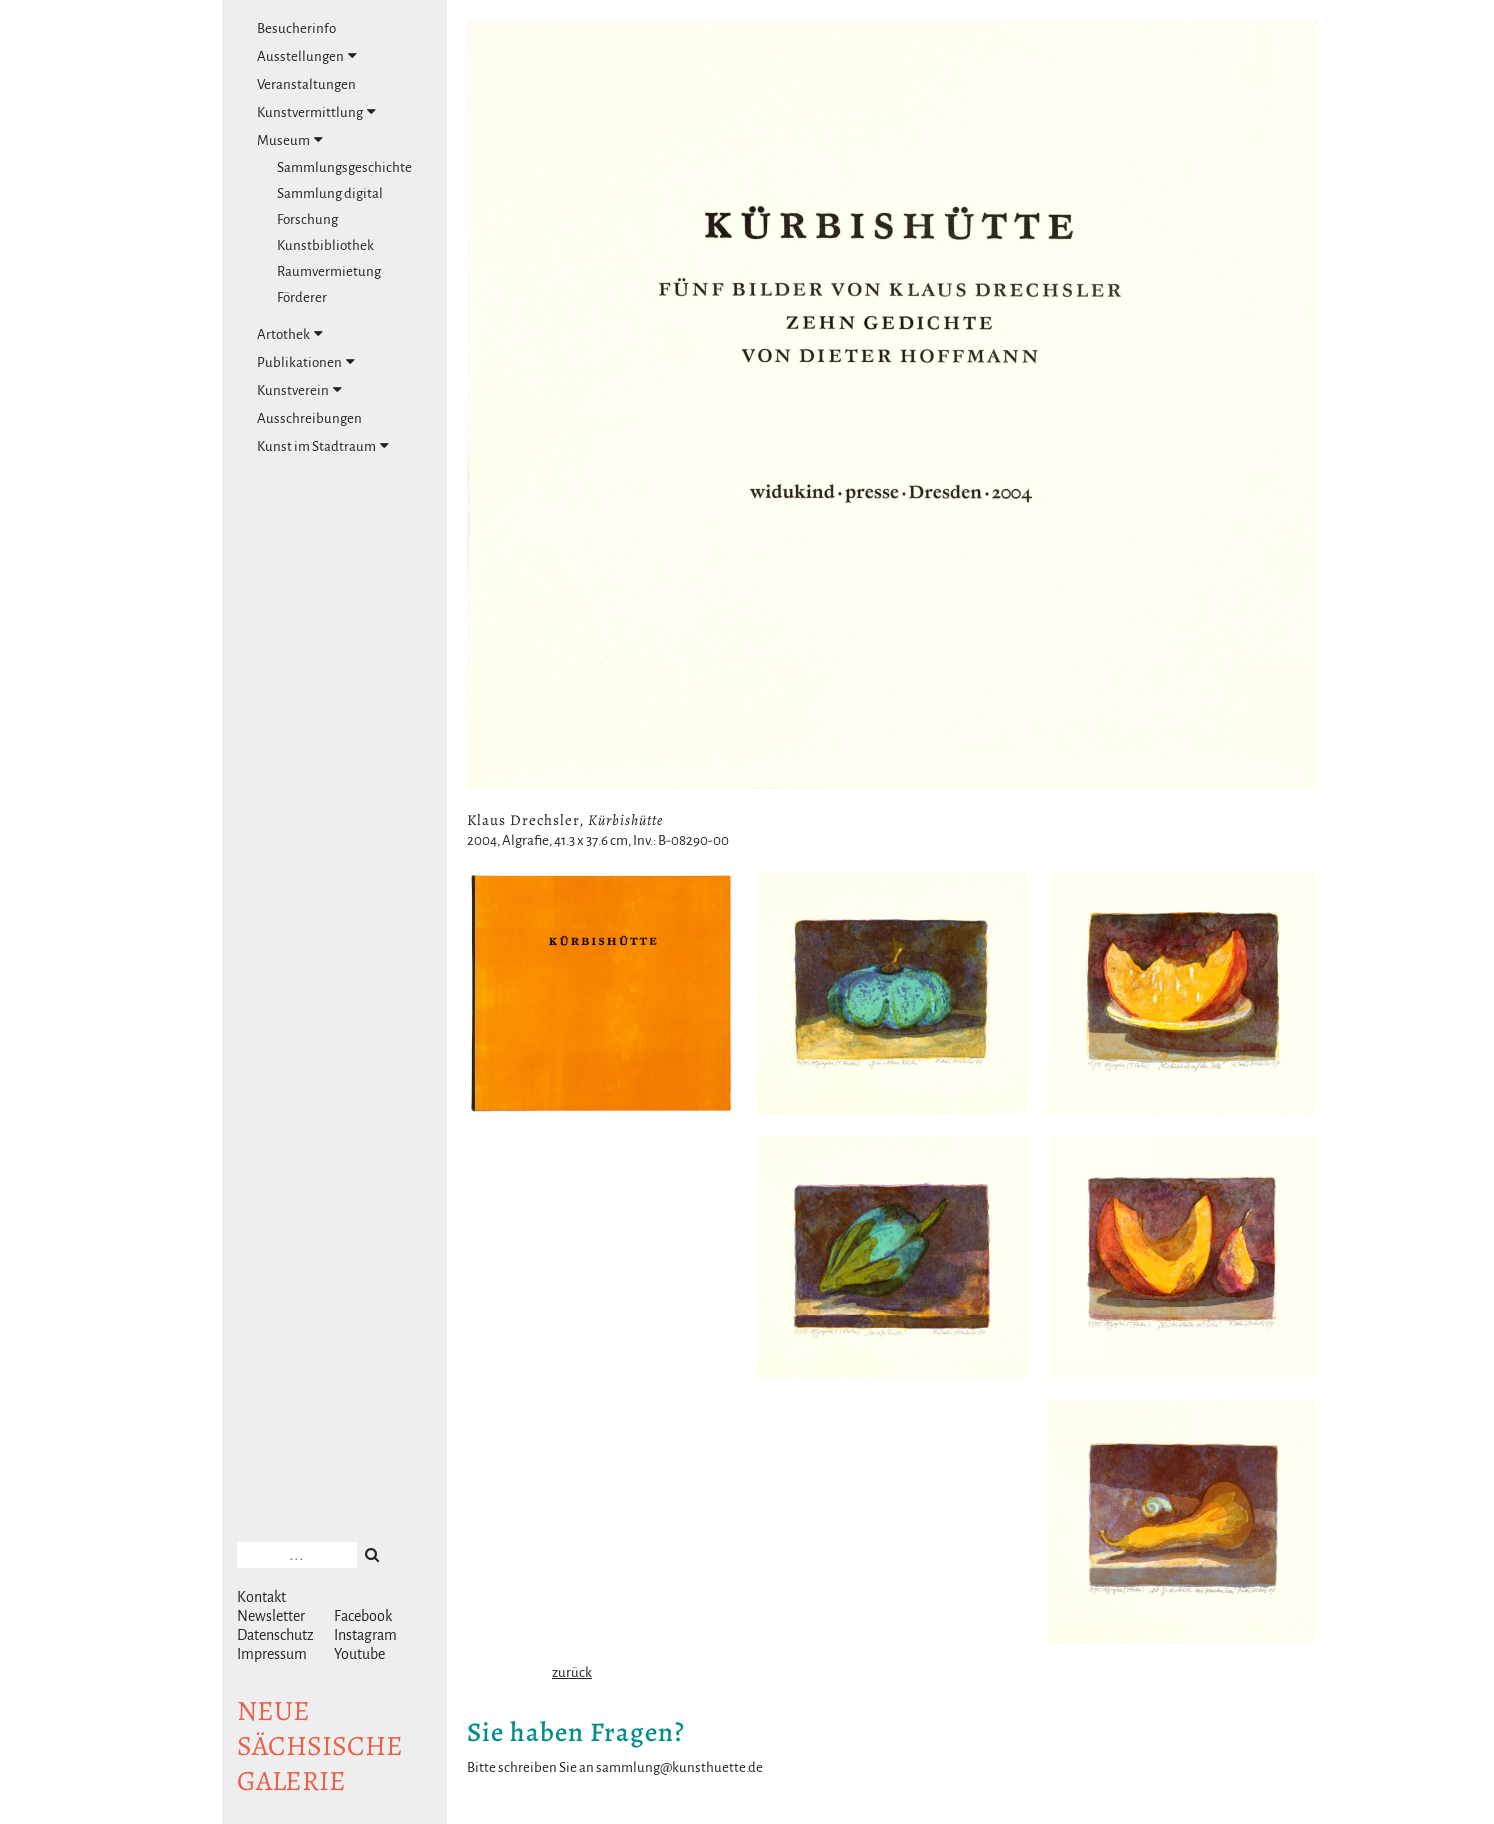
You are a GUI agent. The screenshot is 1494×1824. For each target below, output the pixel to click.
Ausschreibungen (309, 418)
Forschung (307, 219)
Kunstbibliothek (325, 245)
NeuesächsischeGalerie (320, 1746)
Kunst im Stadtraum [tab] (323, 446)
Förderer (302, 297)
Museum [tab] (290, 140)
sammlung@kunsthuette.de (679, 1767)
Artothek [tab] (290, 334)
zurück (572, 1672)
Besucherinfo (296, 28)
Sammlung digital (330, 193)
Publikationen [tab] (306, 362)
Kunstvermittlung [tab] (316, 112)
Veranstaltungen (306, 84)
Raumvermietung (329, 271)
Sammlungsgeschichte (344, 167)
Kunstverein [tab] (299, 390)
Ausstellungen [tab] (307, 56)
